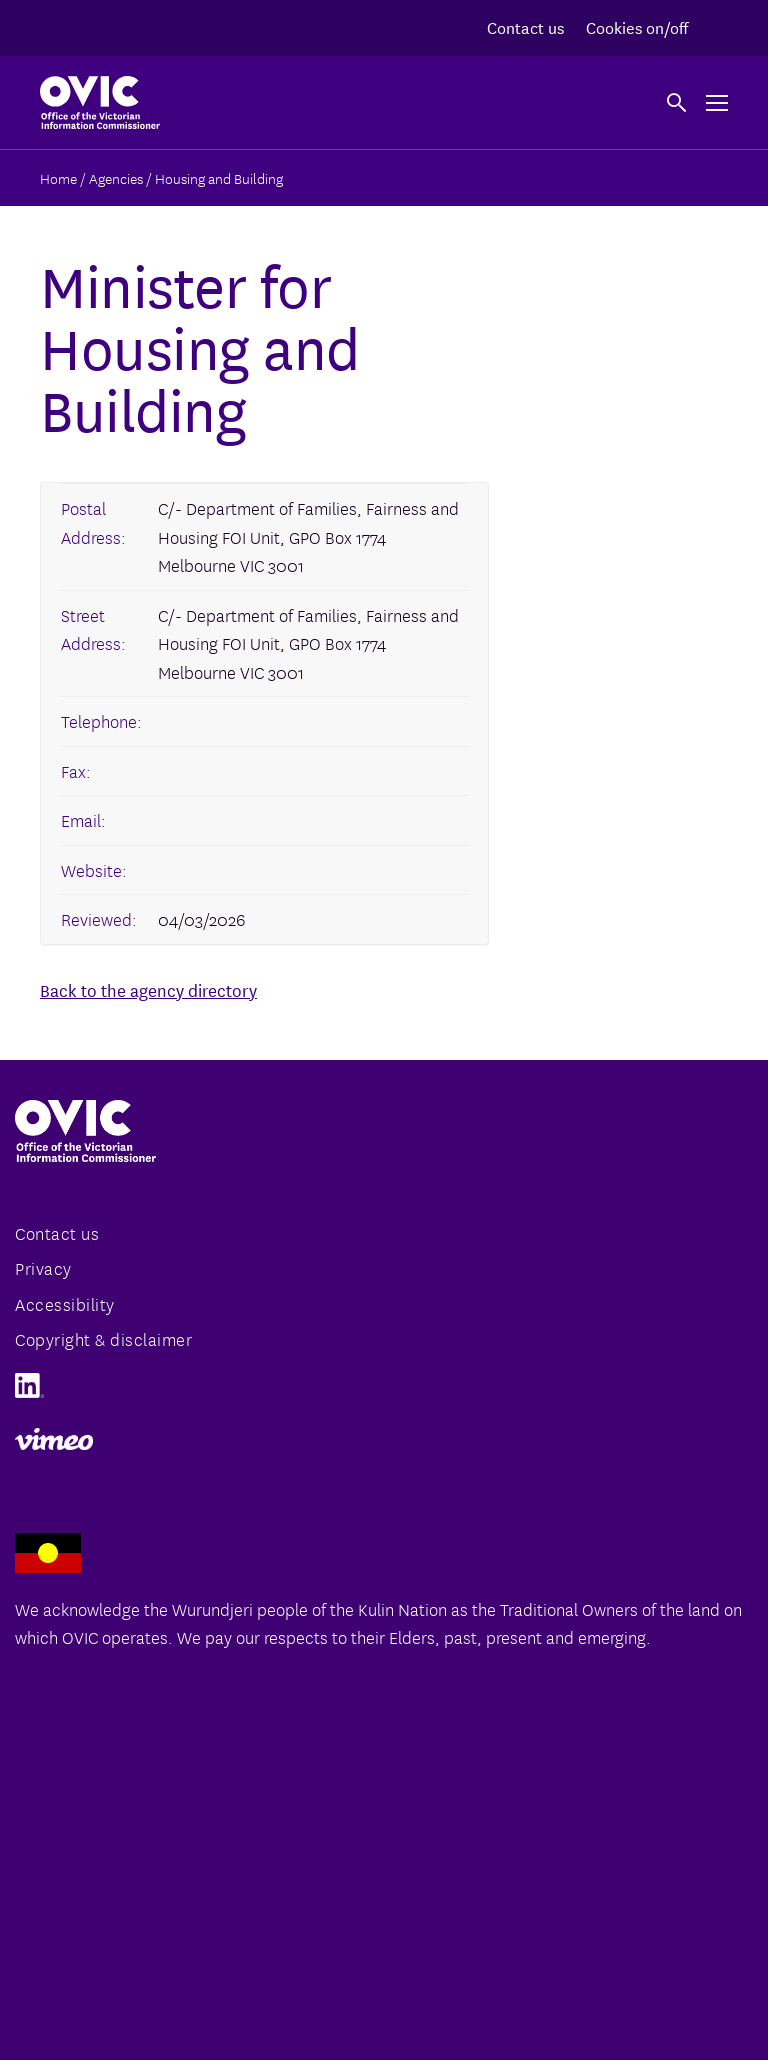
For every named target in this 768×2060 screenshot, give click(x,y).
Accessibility (65, 1303)
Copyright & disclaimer (103, 1338)
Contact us (525, 26)
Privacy (43, 1267)
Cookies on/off (637, 26)
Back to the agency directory (148, 989)
